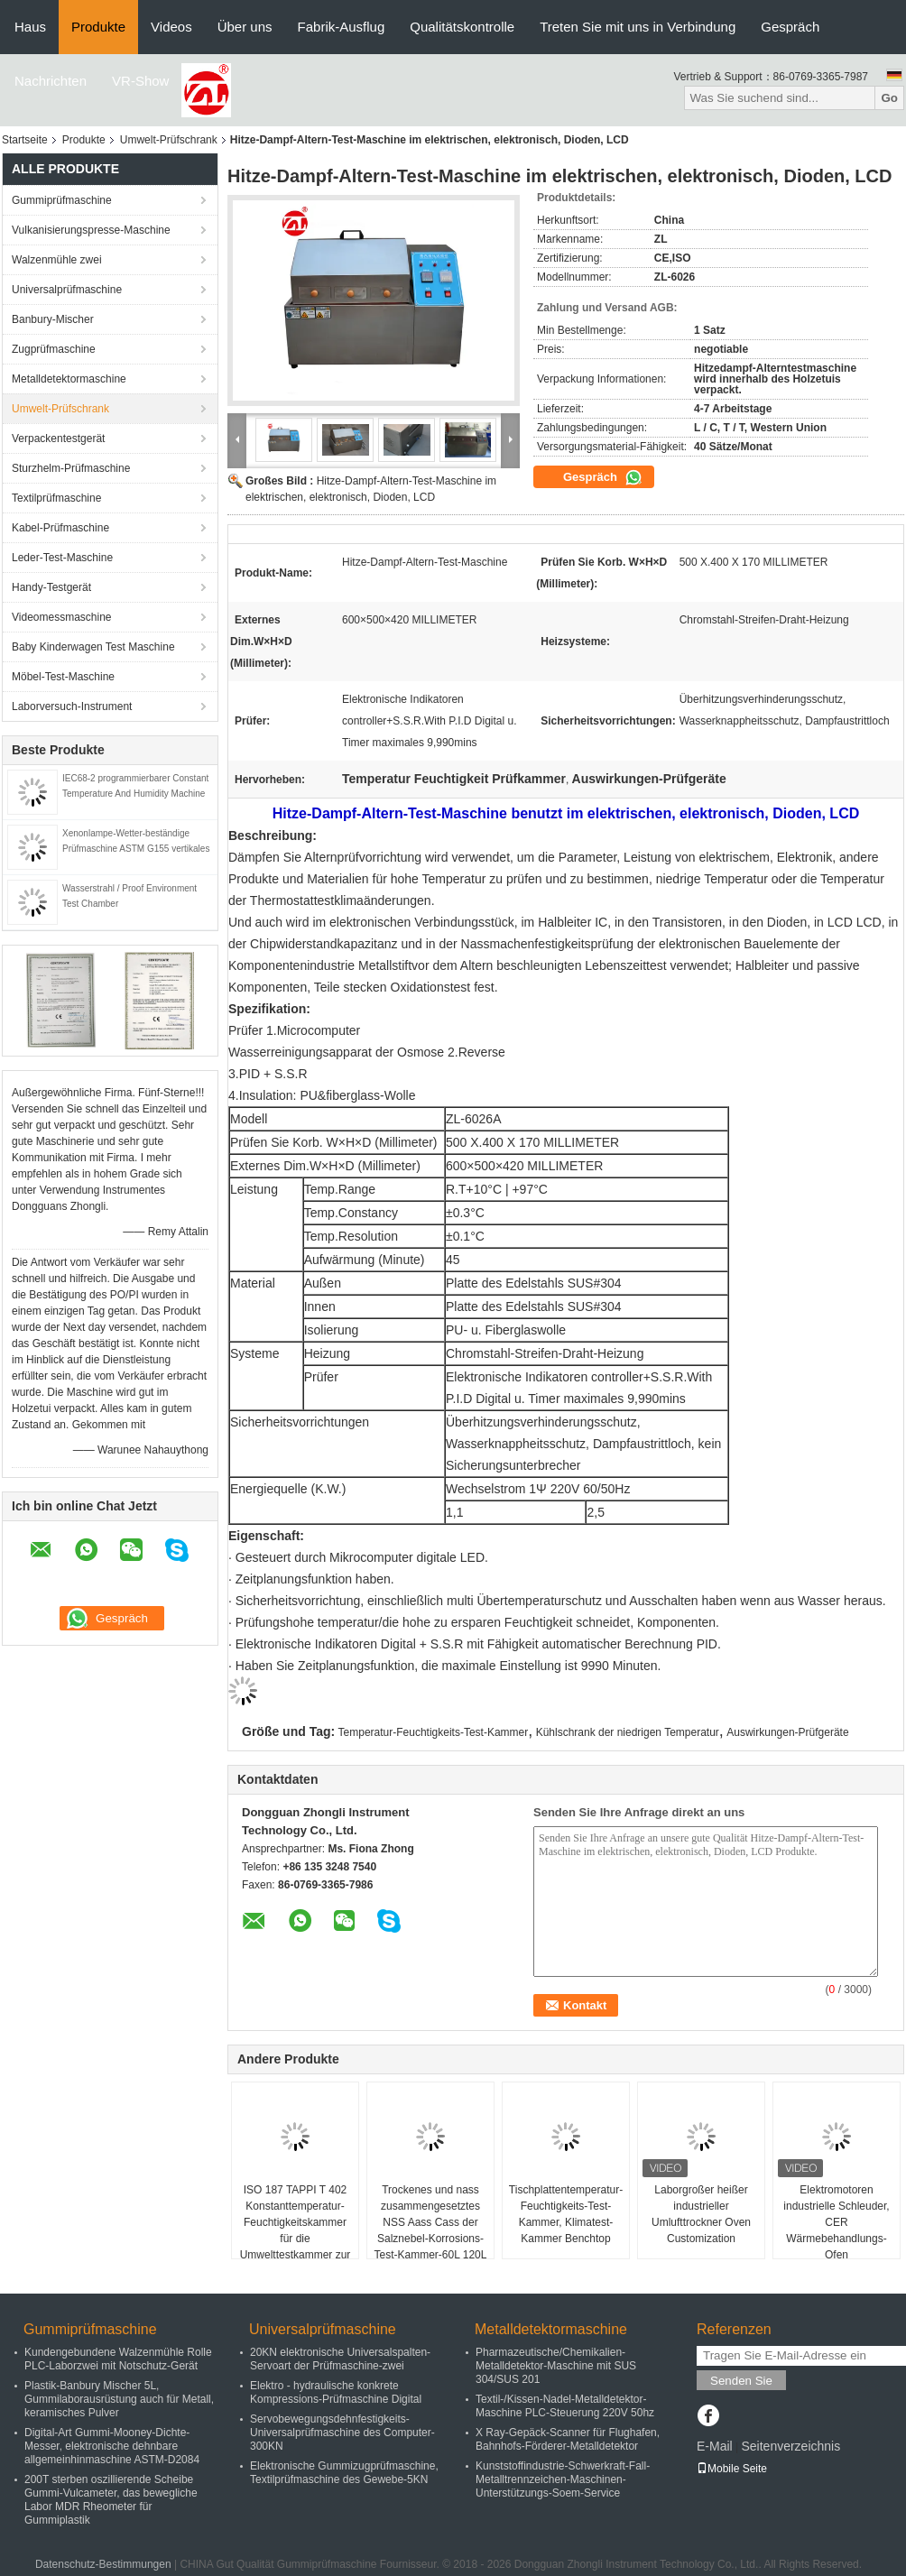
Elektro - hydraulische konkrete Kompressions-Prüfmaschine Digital (335, 2392)
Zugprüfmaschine (54, 349)
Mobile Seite (732, 2468)
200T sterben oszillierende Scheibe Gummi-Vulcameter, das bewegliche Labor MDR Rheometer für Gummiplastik (111, 2499)
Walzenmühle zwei (57, 260)
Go (889, 98)
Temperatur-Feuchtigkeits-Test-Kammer (433, 1732)
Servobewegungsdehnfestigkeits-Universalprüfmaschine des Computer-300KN (342, 2432)
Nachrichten (50, 80)
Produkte (98, 26)
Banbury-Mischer (53, 319)
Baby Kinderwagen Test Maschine (93, 647)
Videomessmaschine (62, 617)
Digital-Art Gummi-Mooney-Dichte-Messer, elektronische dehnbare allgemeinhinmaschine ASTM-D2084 (111, 2446)
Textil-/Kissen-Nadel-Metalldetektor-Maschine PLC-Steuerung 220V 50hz (565, 2406)
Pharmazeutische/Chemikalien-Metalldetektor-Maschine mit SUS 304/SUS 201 (556, 2366)
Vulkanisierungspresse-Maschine (91, 230)
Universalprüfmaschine (67, 289)
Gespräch (790, 26)
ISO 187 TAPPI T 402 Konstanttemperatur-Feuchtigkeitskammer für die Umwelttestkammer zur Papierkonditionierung (295, 2230)
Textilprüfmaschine (56, 498)
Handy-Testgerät (51, 587)
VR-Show (140, 80)
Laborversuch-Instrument (72, 706)
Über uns (245, 26)
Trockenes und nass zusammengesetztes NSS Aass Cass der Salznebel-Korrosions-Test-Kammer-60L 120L (430, 2222)
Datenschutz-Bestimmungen (103, 2564)
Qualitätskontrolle (462, 26)
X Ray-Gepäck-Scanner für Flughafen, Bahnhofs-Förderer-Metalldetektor (568, 2439)
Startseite (25, 140)
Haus (30, 26)
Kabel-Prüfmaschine (60, 528)
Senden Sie (741, 2380)
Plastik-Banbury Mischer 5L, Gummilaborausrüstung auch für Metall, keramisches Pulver (119, 2399)
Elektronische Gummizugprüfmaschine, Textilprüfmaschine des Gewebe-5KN (344, 2473)
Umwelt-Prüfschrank (168, 140)
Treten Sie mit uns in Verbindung (637, 26)
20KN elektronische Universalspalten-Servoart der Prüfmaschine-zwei (340, 2359)
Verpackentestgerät (58, 438)
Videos (171, 26)
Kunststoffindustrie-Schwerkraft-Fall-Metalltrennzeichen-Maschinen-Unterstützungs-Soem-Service (563, 2479)
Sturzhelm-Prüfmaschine (71, 468)
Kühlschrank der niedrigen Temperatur (627, 1732)
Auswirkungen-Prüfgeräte (787, 1732)
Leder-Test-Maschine (62, 557)
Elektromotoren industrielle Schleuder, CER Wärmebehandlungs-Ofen (836, 2222)
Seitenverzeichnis (790, 2446)
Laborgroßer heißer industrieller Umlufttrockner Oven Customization (701, 2214)
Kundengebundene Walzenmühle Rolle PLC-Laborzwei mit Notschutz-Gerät (118, 2359)
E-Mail (715, 2446)
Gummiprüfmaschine (62, 200)
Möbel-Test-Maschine (63, 676)
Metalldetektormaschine (69, 379)
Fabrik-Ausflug (341, 26)
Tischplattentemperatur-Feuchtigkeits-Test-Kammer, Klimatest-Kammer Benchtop (566, 2214)
